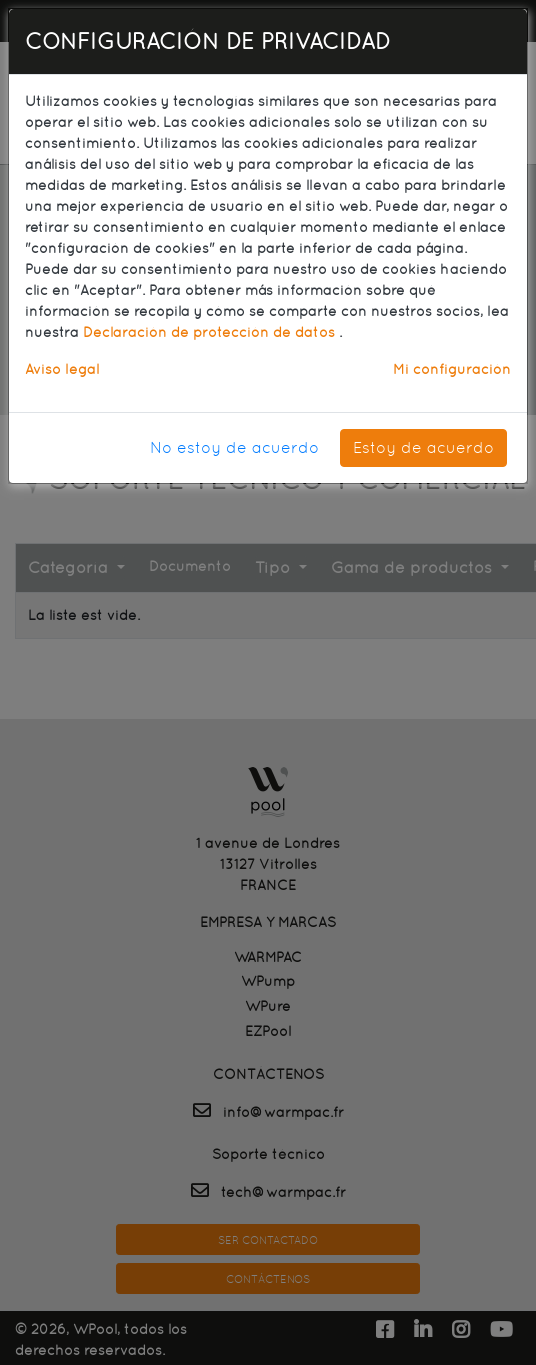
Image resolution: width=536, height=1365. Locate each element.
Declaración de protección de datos (211, 332)
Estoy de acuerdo (423, 447)
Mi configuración (452, 369)
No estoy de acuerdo (234, 447)
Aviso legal (62, 369)
